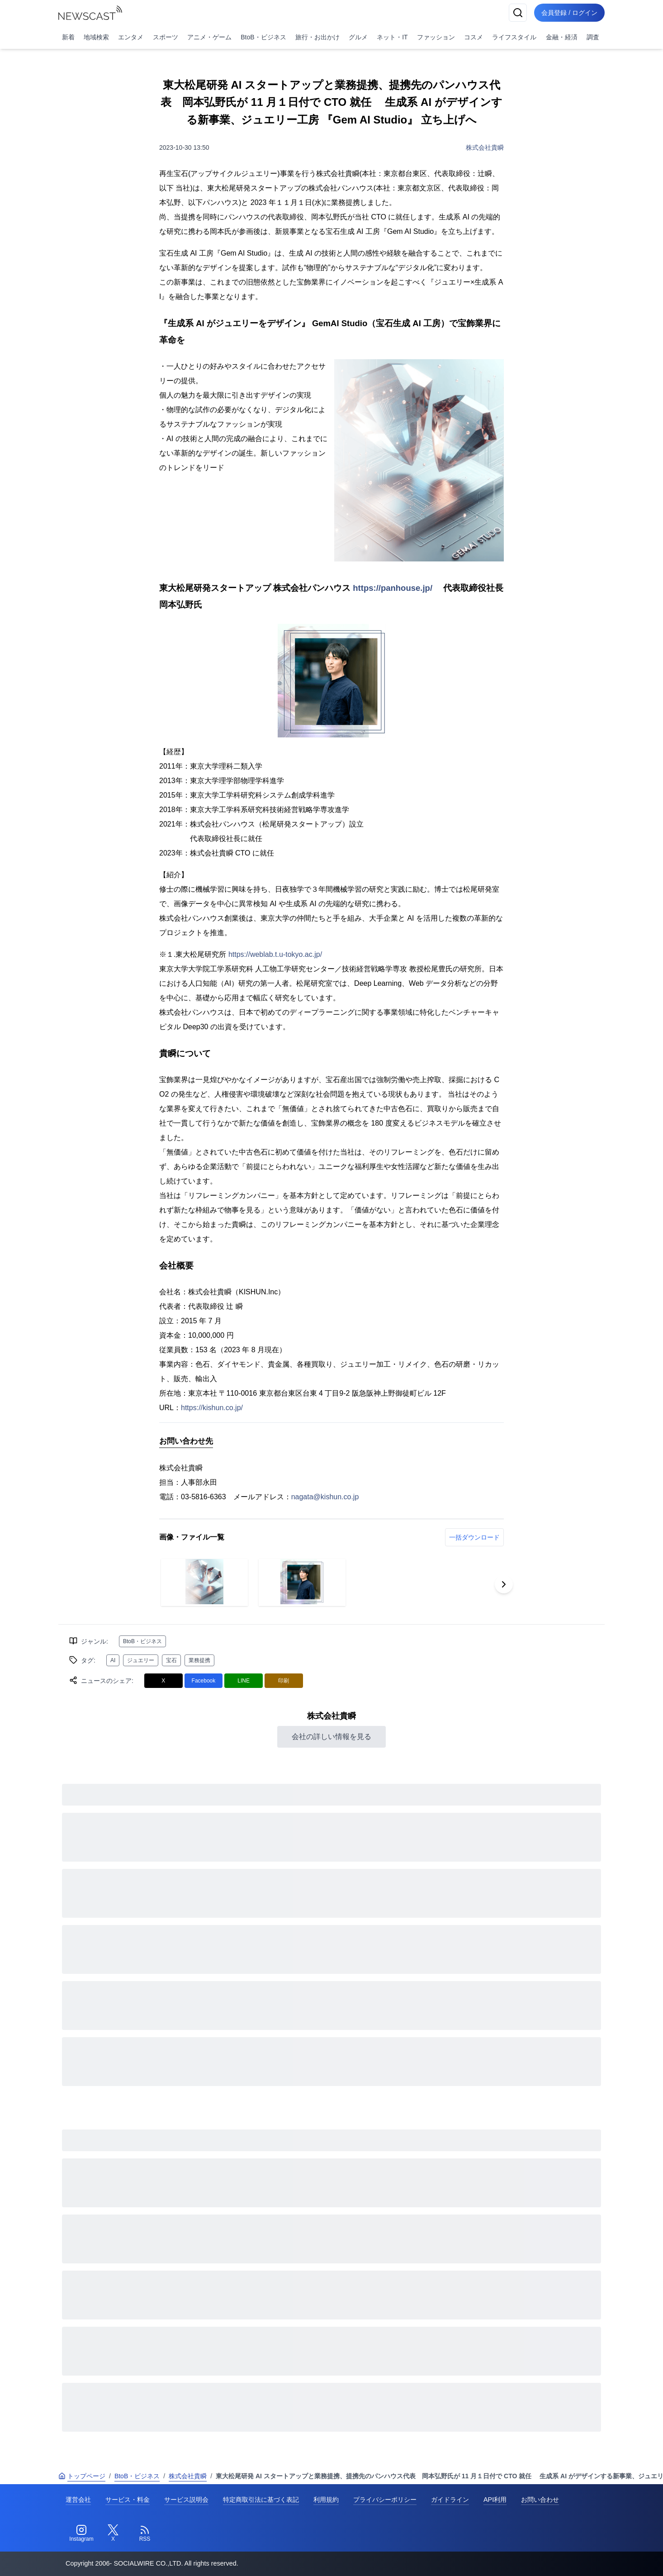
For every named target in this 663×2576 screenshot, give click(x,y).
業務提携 (199, 1660)
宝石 (171, 1660)
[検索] (518, 13)
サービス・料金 (127, 2499)
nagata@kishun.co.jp (325, 1497)
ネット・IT (392, 37)
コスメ (473, 37)
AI (112, 1660)
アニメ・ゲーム (209, 37)
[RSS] (145, 2533)
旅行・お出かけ (317, 37)
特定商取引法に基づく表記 (261, 2499)
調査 (593, 37)
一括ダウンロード (474, 1537)
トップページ (81, 2476)
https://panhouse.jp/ (392, 588)
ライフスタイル (514, 37)
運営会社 (78, 2499)
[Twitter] (113, 2533)
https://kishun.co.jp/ (212, 1408)
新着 (68, 37)
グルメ (358, 37)
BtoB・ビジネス (263, 37)
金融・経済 (562, 37)
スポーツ (165, 37)
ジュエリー (140, 1660)
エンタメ (130, 37)
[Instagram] (81, 2533)
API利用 (495, 2499)
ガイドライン (450, 2499)
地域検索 (96, 37)
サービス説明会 (186, 2499)
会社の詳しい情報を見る (331, 1736)
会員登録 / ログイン (569, 12)
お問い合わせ (540, 2499)
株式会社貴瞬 (485, 147)
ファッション (436, 37)
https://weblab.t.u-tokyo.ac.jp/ (275, 954)
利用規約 (326, 2499)
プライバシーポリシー (385, 2499)
